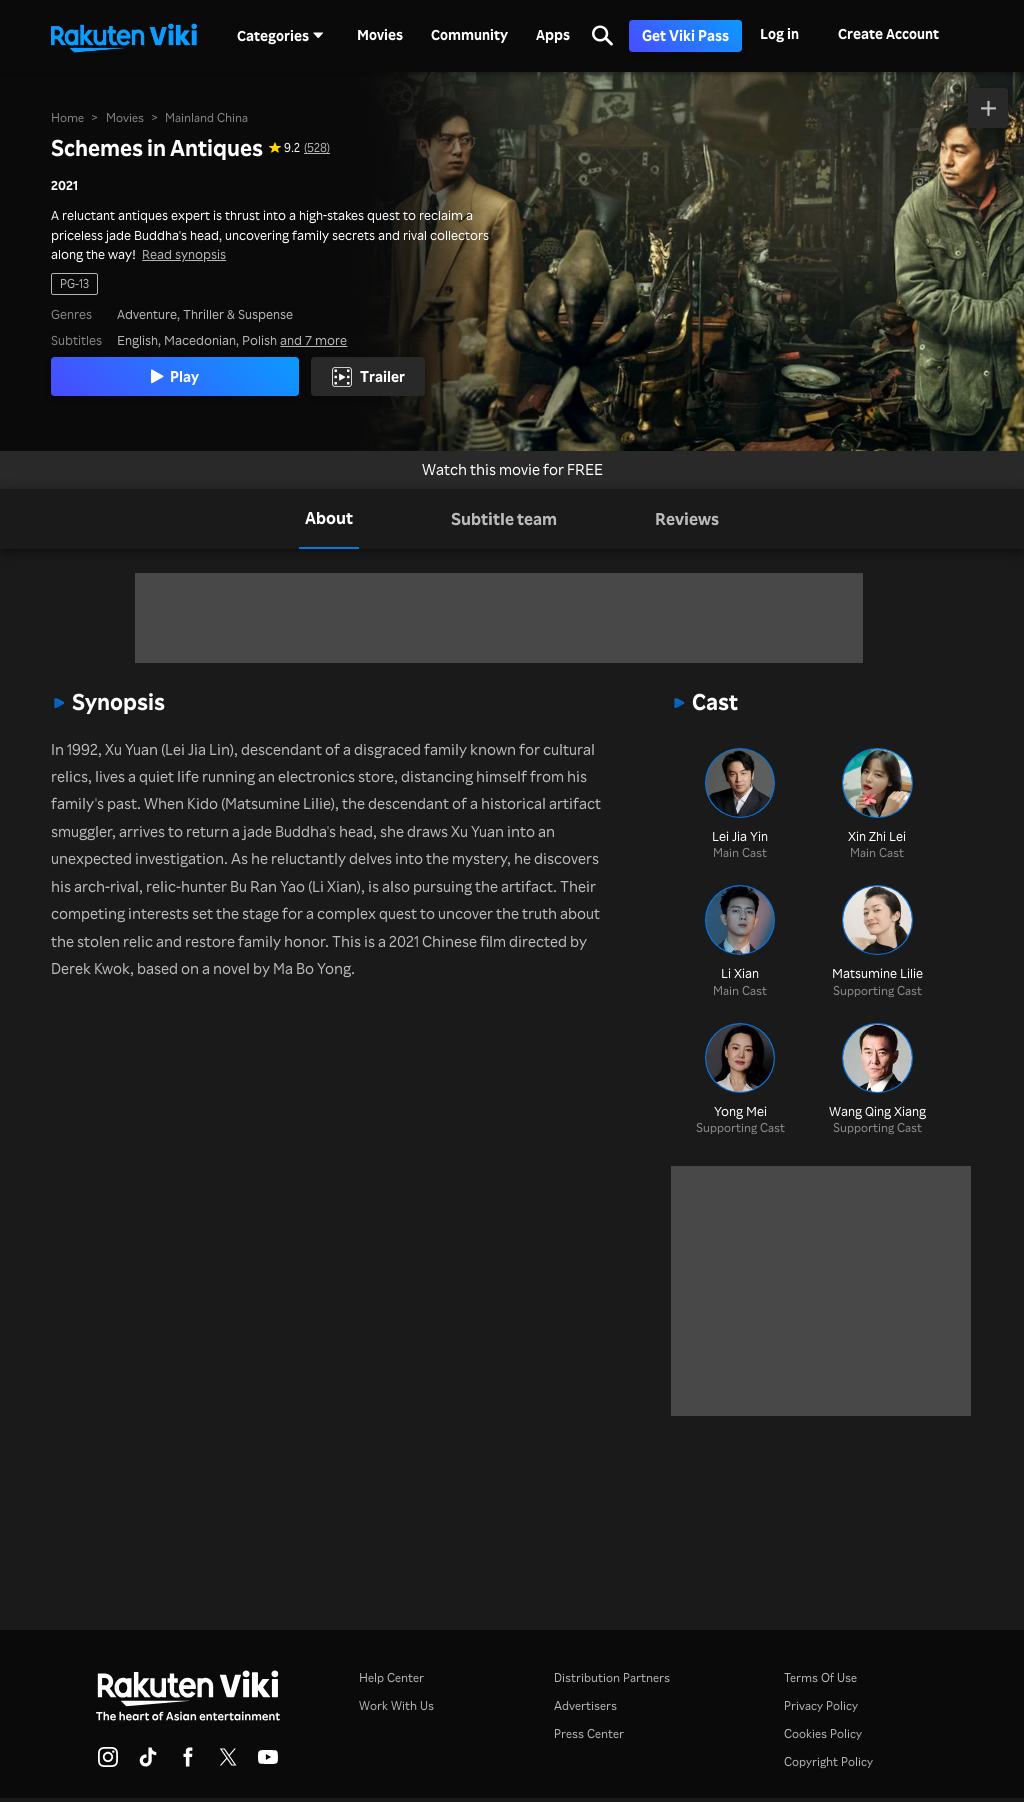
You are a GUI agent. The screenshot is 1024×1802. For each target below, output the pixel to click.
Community (469, 35)
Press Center (589, 1733)
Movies (380, 35)
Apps (553, 35)
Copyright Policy (828, 1761)
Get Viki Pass (685, 35)
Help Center (391, 1677)
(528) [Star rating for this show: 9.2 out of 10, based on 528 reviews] (317, 147)
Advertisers (585, 1705)
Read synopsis (184, 253)
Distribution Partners (612, 1677)
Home (67, 117)
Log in (779, 33)
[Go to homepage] (124, 36)
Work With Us (396, 1705)
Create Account (888, 33)
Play (175, 376)
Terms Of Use (820, 1677)
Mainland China (206, 117)
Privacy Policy (821, 1705)
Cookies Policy (823, 1733)
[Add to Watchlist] (988, 108)
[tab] (329, 519)
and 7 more (313, 339)
